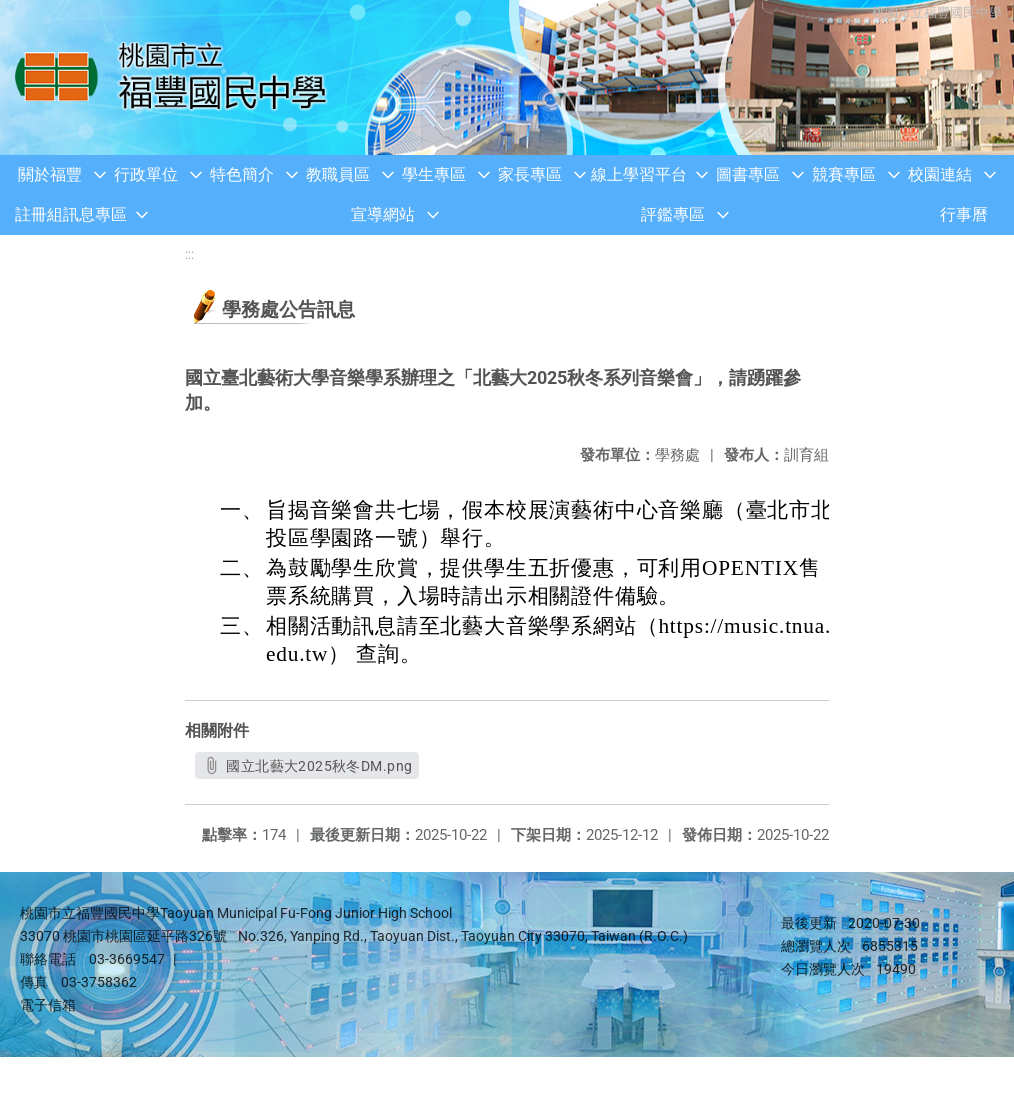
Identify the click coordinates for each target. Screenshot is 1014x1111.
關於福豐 (50, 174)
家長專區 (530, 174)
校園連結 (940, 174)
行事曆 (964, 214)
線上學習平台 (639, 174)
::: (189, 254)
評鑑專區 (673, 214)
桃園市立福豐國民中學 (934, 12)
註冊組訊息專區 (71, 214)
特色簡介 (242, 174)
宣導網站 (383, 214)
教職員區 (338, 174)
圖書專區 (748, 174)
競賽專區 (844, 174)
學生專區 (434, 174)
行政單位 (146, 174)
